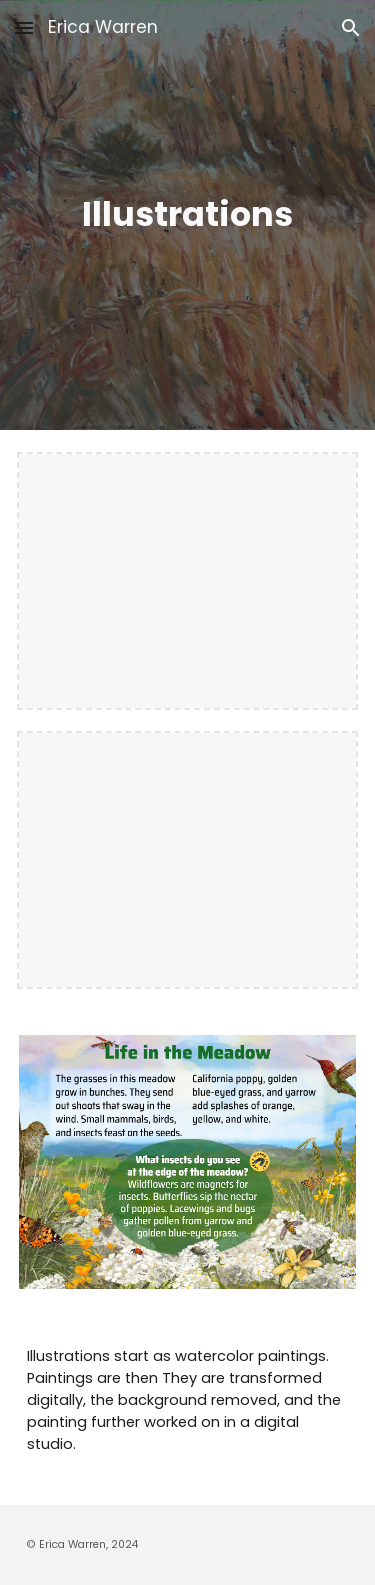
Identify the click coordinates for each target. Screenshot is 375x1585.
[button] (24, 27)
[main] (188, 215)
